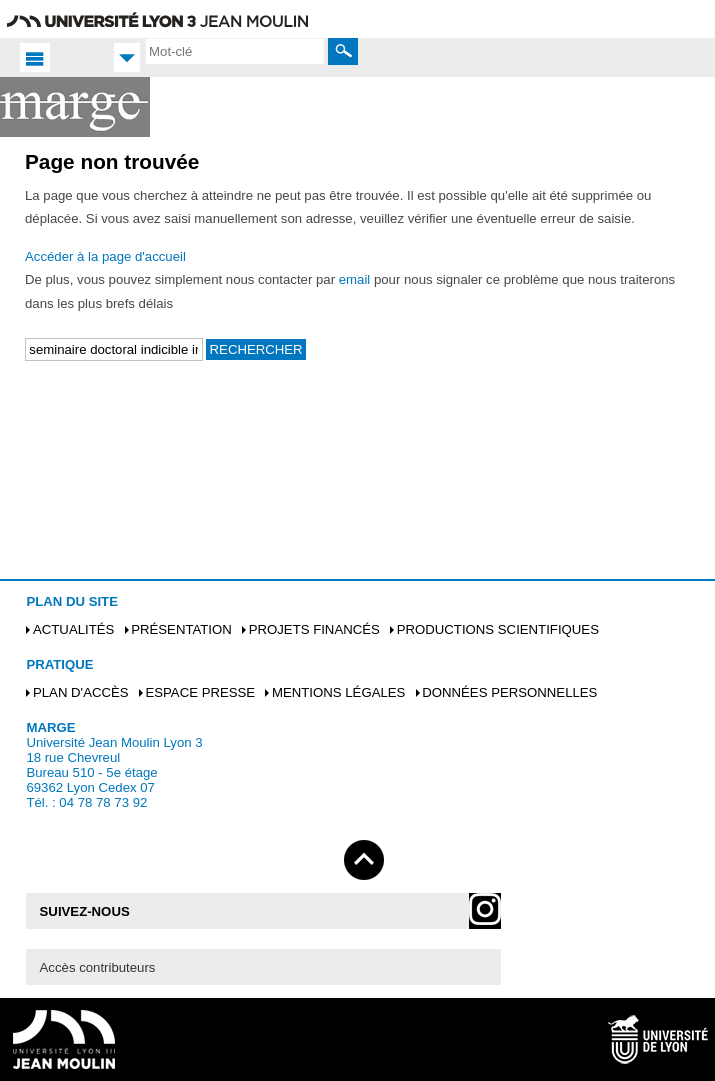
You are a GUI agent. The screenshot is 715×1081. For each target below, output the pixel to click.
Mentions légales (338, 692)
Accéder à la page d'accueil (105, 256)
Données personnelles (509, 692)
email (355, 279)
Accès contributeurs (98, 967)
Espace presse (200, 692)
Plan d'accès (81, 692)
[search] (235, 51)
